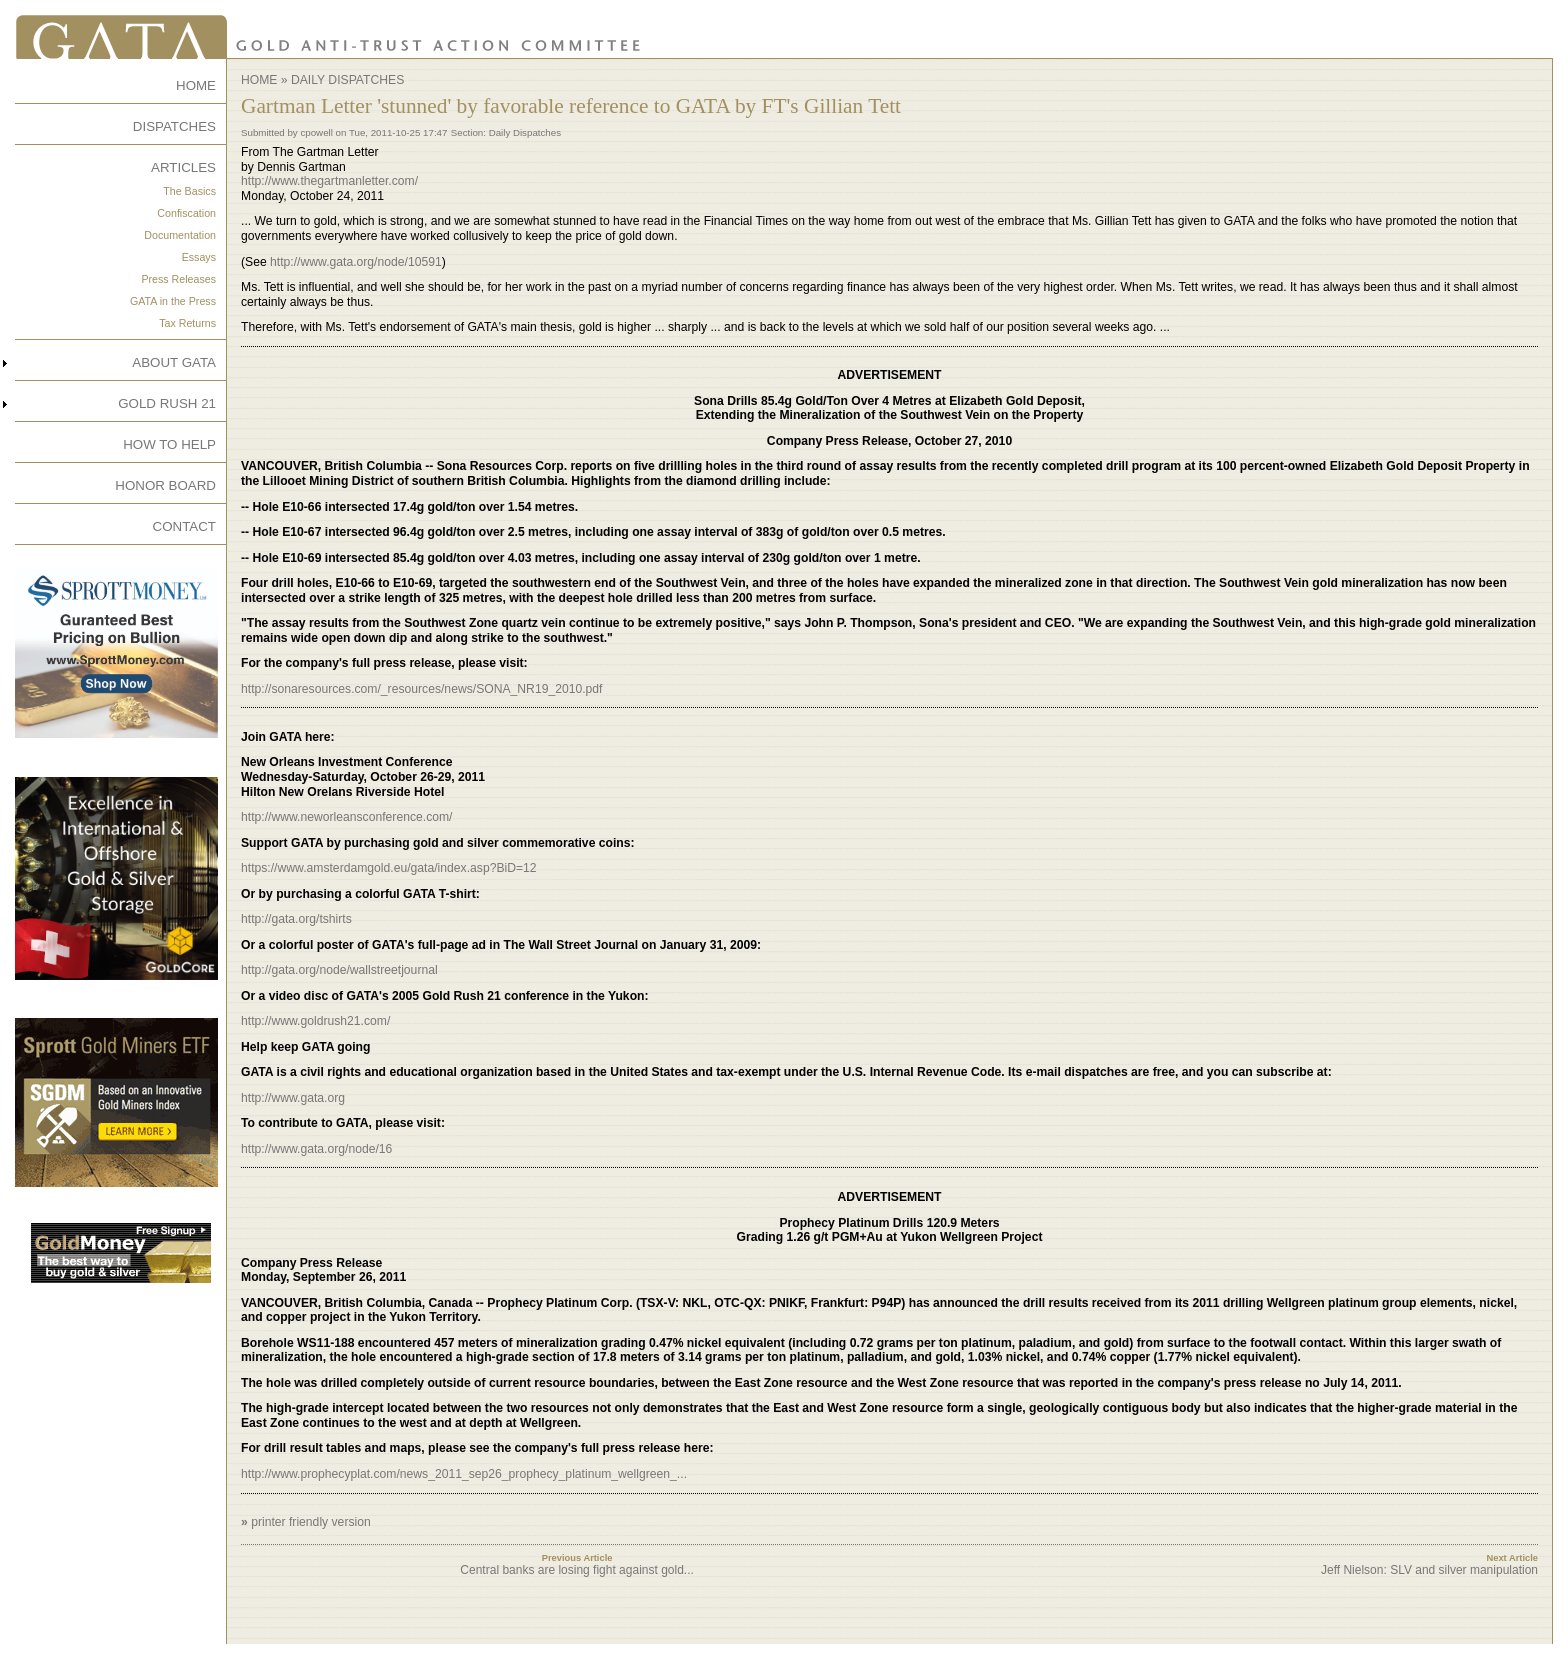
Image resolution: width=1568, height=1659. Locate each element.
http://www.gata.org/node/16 (316, 1149)
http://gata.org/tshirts (296, 919)
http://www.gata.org (293, 1098)
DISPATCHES (174, 126)
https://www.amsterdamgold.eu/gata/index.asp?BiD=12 (389, 868)
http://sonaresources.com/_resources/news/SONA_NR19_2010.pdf (422, 689)
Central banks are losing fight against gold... (576, 1570)
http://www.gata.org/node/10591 (356, 262)
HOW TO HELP (169, 444)
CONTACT (184, 526)
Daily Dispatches (347, 80)
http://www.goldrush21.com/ (315, 1021)
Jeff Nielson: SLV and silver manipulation (1429, 1570)
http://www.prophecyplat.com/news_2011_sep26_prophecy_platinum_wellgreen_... (464, 1474)
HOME (196, 85)
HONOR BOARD (165, 485)
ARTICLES (183, 167)
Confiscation (186, 213)
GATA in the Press (173, 301)
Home (259, 80)
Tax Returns (187, 323)
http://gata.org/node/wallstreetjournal (339, 970)
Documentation (180, 235)
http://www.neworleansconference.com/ (347, 817)
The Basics (189, 191)
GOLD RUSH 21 (167, 403)
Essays (199, 257)
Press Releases (178, 279)
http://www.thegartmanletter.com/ (329, 181)
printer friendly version (311, 1522)
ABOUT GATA (174, 362)
